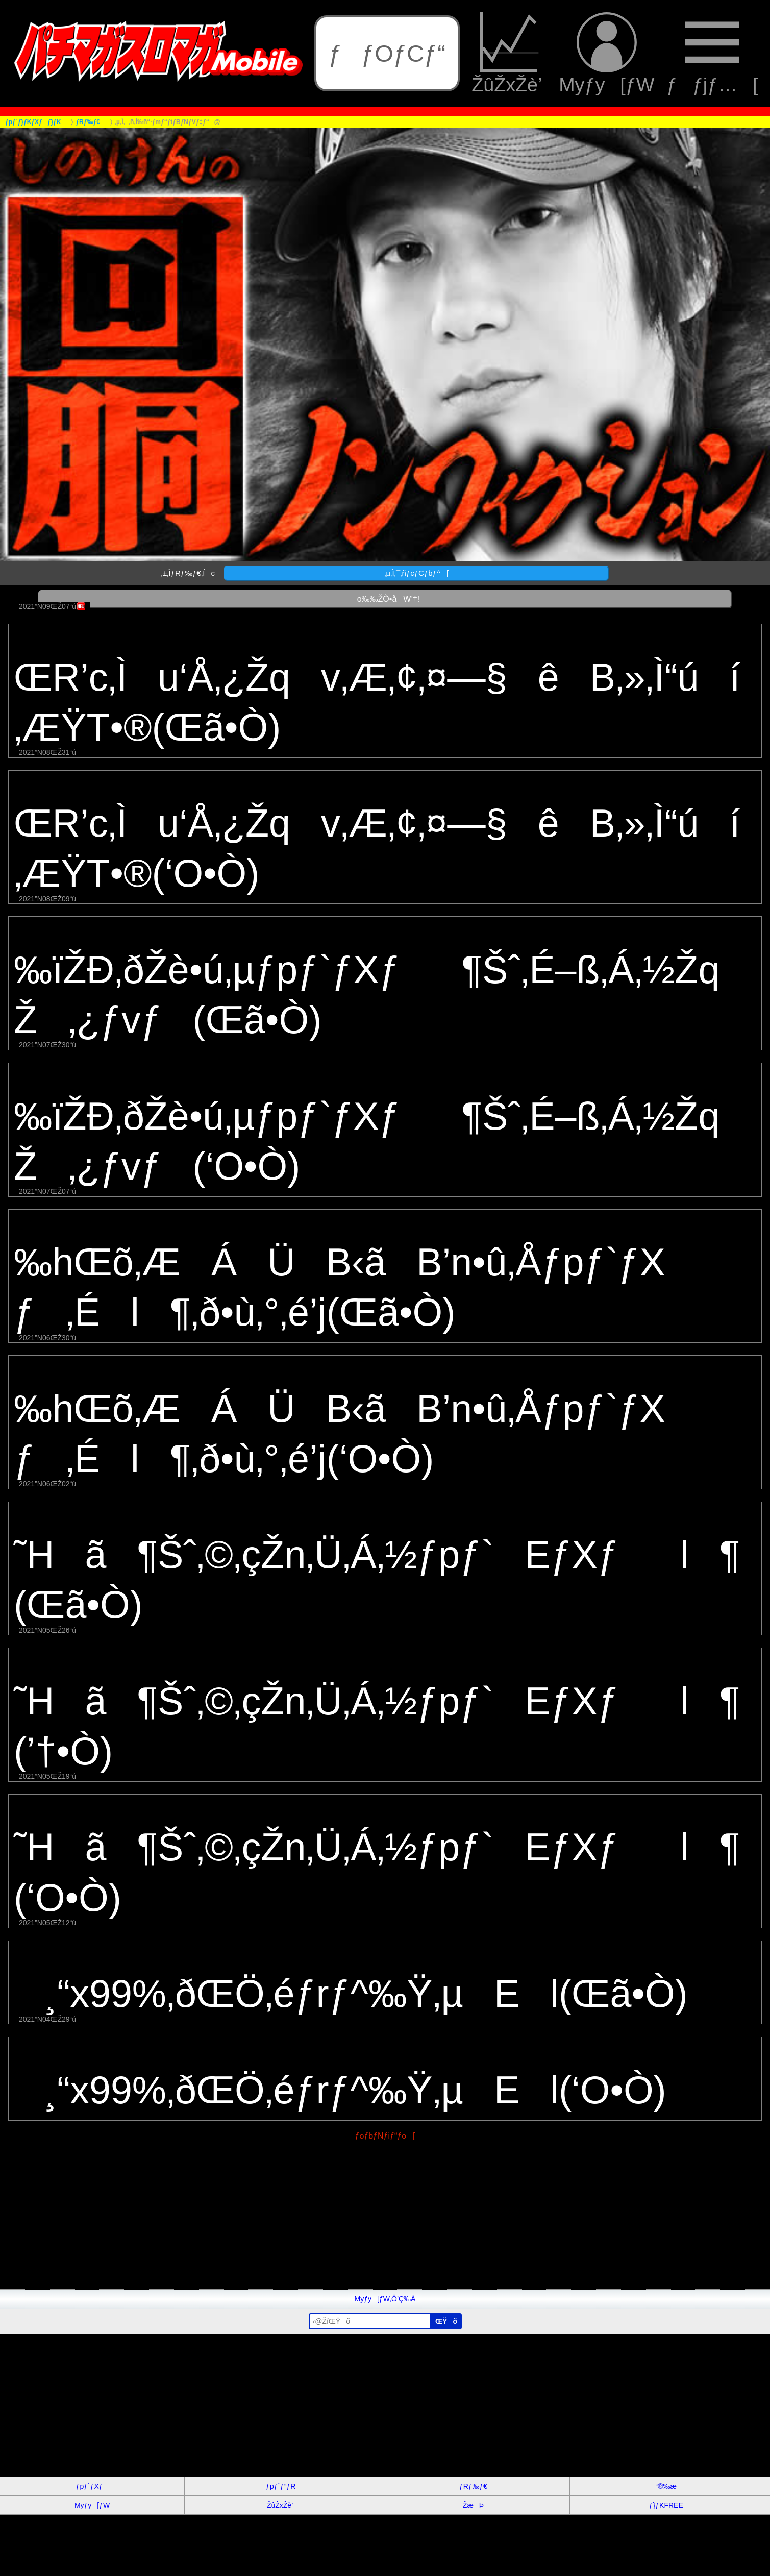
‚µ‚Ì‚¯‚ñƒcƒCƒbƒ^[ (416, 573)
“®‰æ (666, 2486)
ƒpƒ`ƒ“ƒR (280, 2486)
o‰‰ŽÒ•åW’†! (385, 599)
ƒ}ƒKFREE (666, 2505)
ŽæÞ (473, 2505)
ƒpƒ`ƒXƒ (92, 2486)
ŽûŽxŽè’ (509, 53)
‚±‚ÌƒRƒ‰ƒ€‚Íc (188, 573)
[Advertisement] (306, 2217)
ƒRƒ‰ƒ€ (473, 2486)
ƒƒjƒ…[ (712, 53)
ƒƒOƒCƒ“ (387, 53)
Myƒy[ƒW (606, 53)
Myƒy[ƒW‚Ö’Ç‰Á (385, 2299)
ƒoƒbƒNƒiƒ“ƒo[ (385, 2135)
